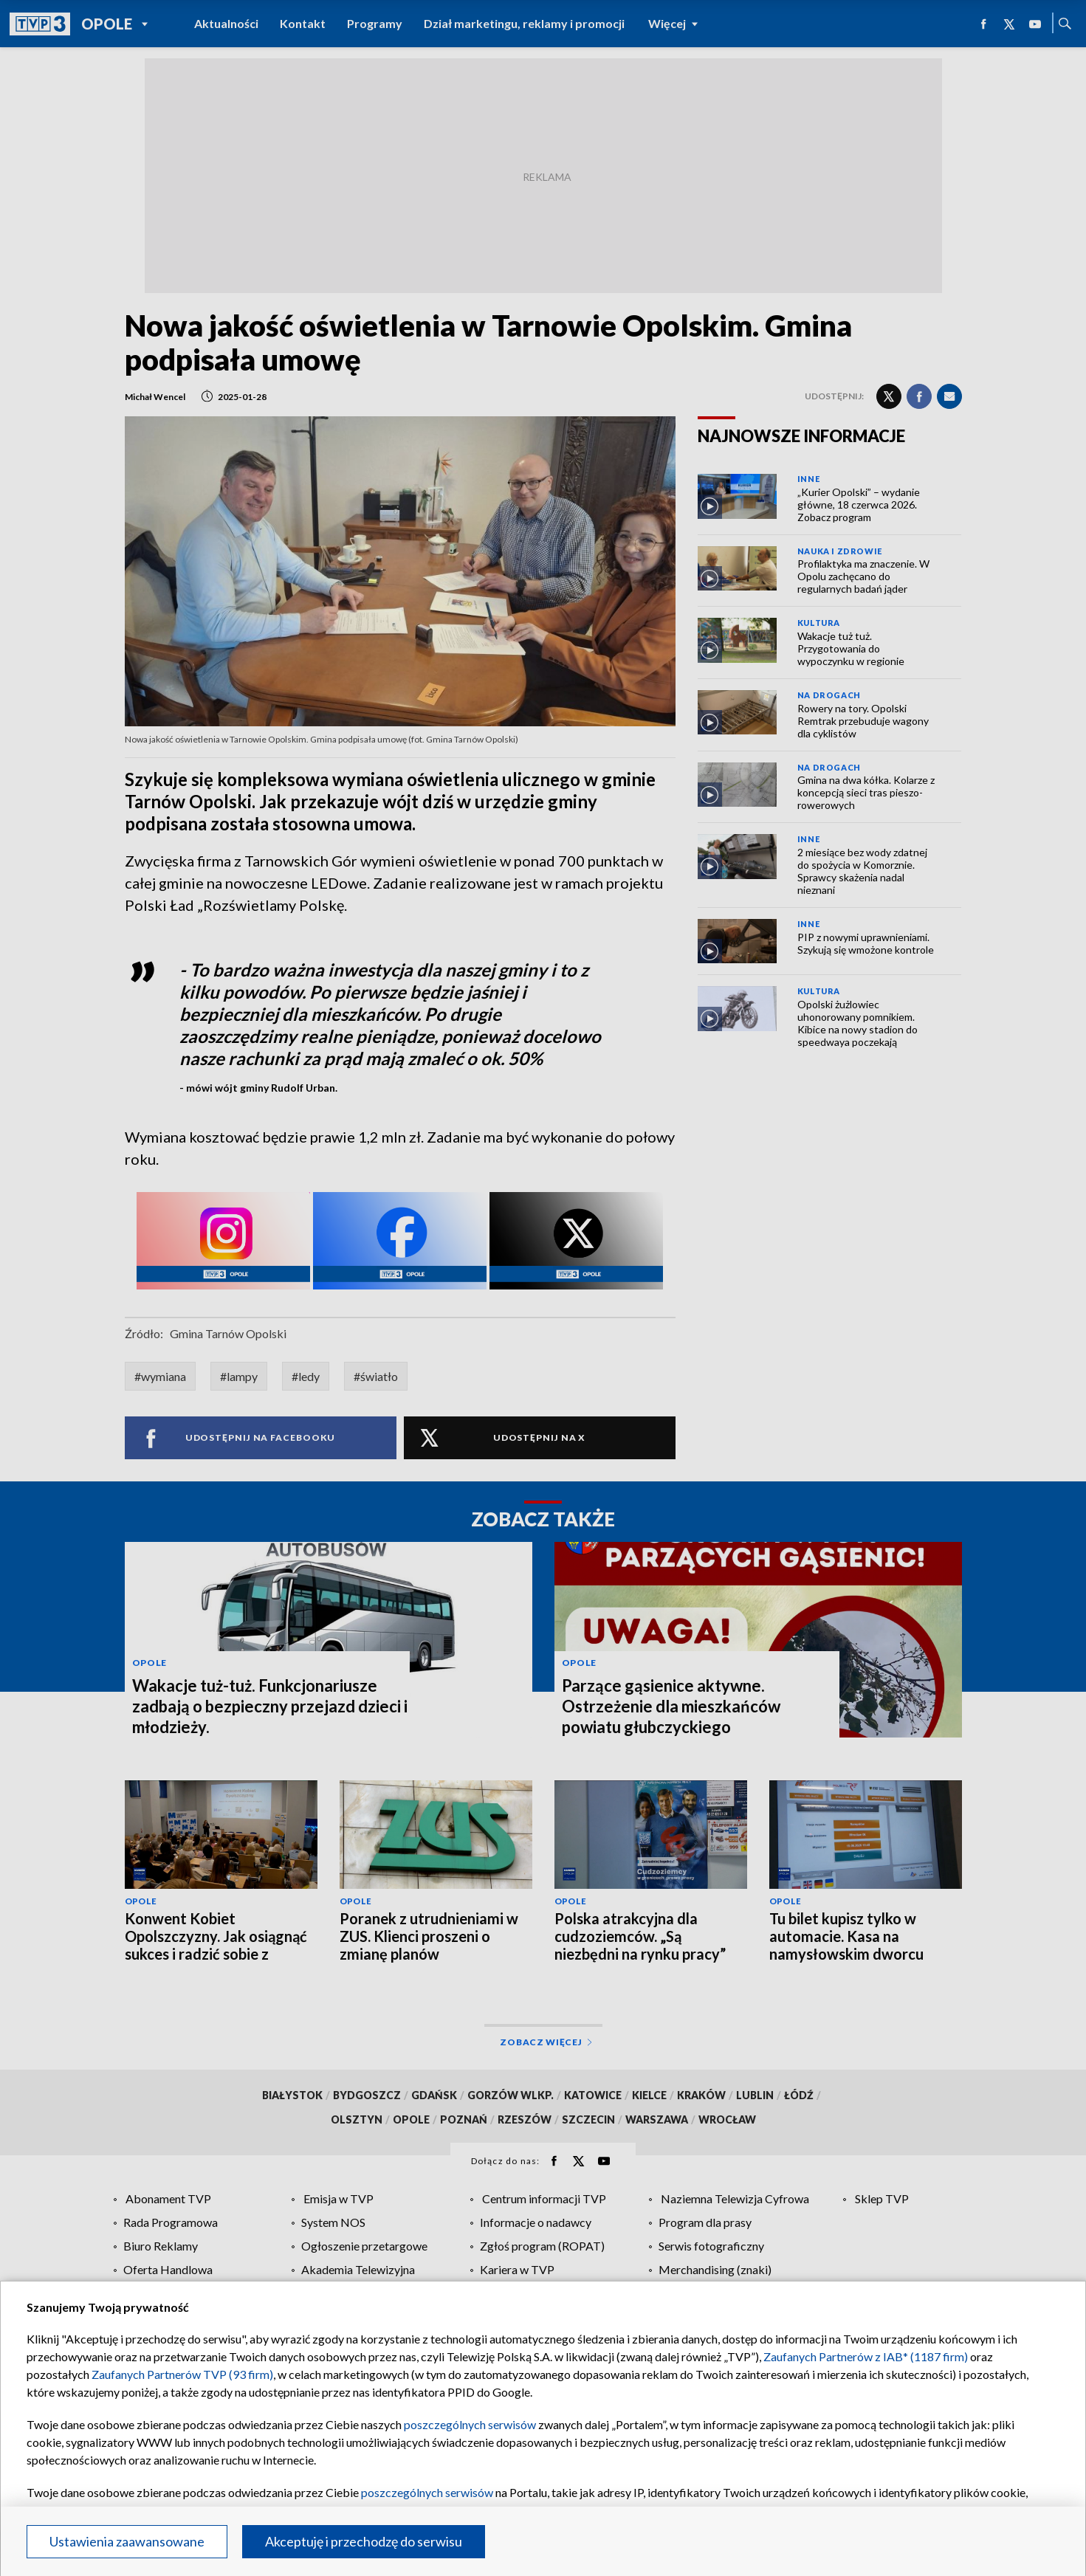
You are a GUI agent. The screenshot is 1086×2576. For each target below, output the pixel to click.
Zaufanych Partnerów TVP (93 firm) (182, 2374)
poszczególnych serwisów (470, 2424)
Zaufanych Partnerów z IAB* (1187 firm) (865, 2356)
